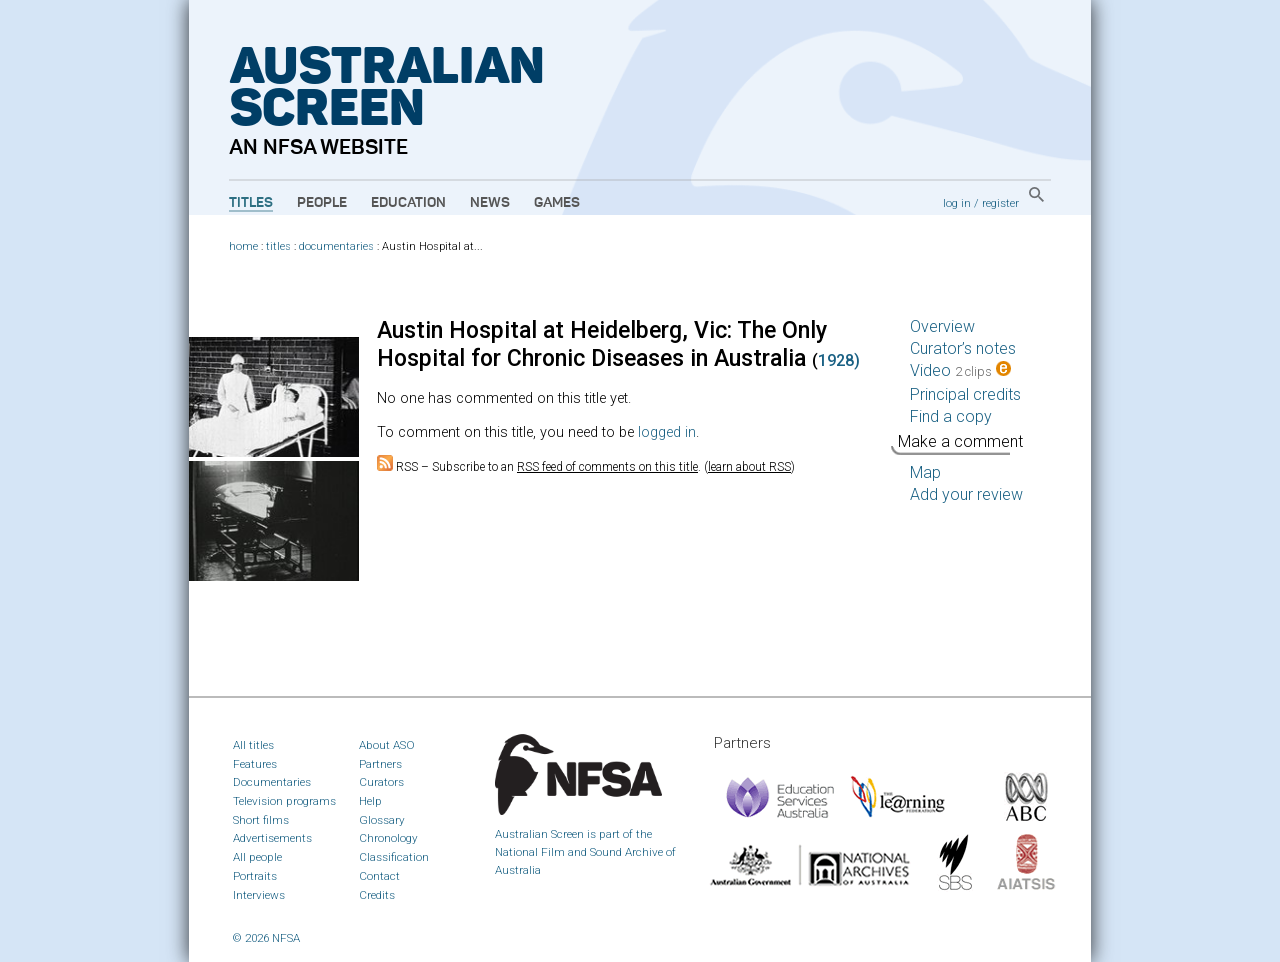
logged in (667, 432)
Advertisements (272, 838)
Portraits (255, 876)
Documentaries (272, 782)
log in (957, 203)
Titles (251, 203)
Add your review (966, 494)
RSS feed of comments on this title (607, 467)
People (322, 203)
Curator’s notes (963, 348)
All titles (253, 745)
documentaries (336, 246)
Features (255, 764)
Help (370, 801)
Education (408, 203)
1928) (839, 360)
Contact (379, 876)
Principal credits (965, 394)
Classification (394, 857)
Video (960, 370)
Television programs (284, 801)
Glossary (382, 820)
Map (925, 472)
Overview (942, 326)
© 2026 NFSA (266, 938)
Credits (377, 895)
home (243, 246)
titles (278, 246)
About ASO (387, 745)
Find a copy (951, 416)
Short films (261, 820)
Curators (381, 782)
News (490, 203)
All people (257, 857)
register (1000, 203)
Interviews (259, 895)
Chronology (388, 838)
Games (557, 203)
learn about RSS (749, 467)
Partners (380, 764)
